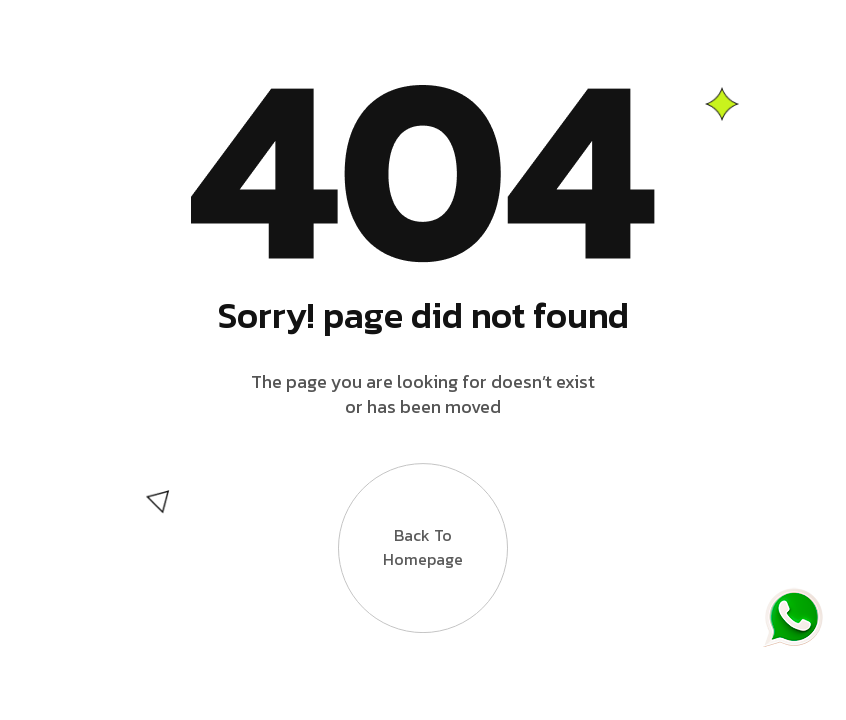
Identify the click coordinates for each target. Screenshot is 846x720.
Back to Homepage (423, 533)
